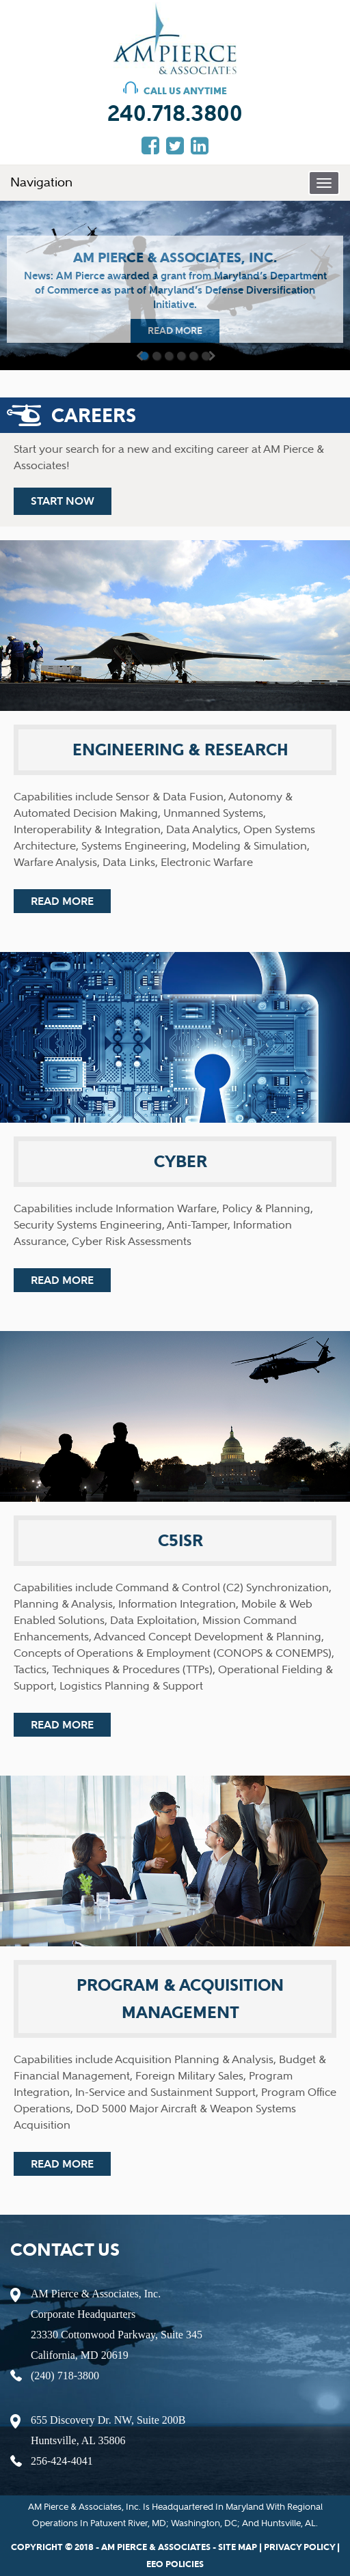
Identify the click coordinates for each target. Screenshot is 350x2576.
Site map (237, 2546)
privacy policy (299, 2546)
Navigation (41, 182)
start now (62, 500)
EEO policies (175, 2563)
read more (175, 331)
